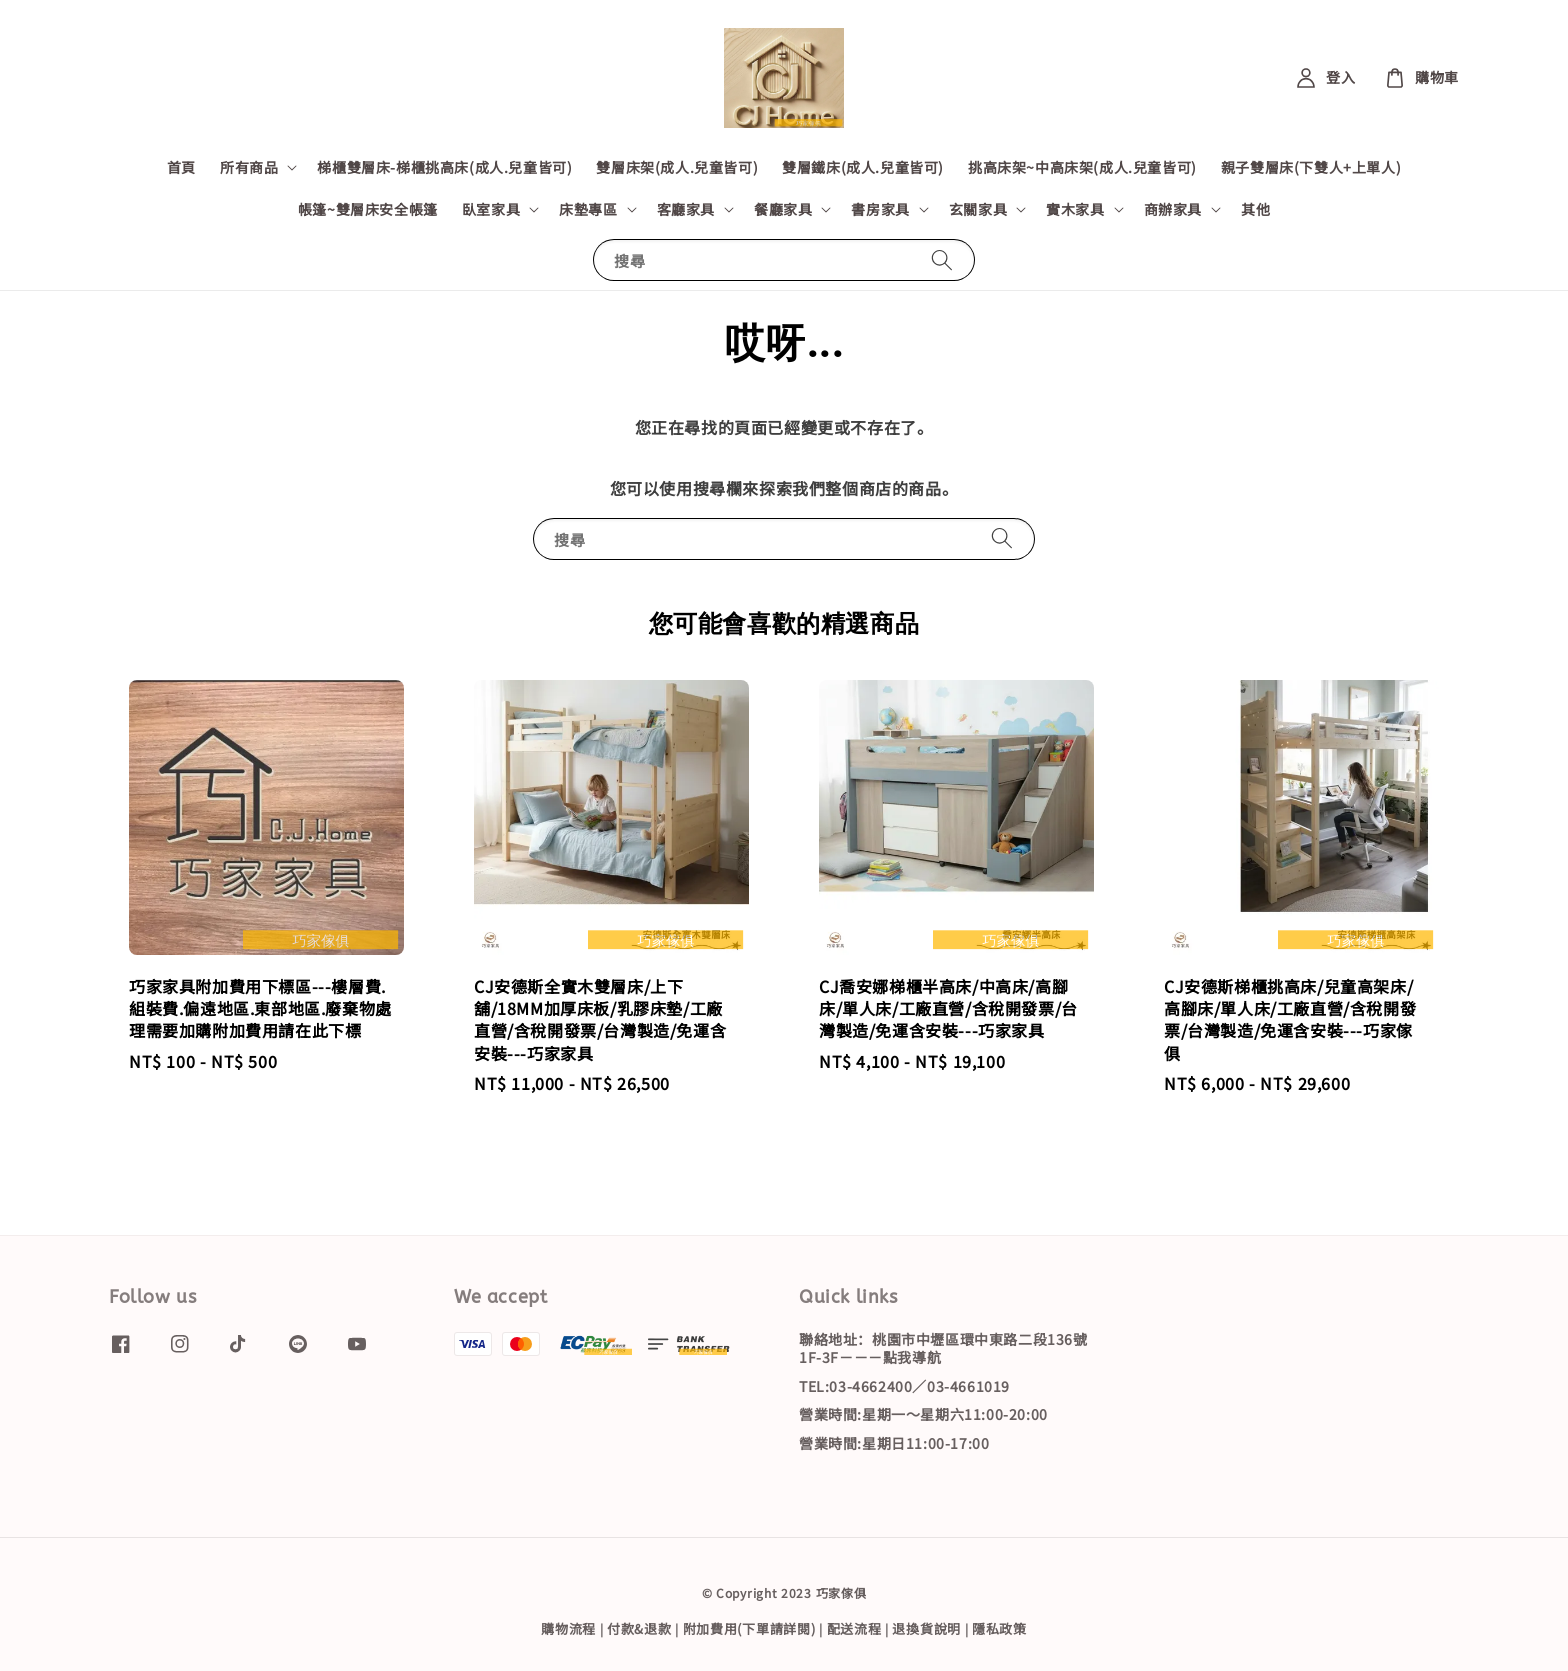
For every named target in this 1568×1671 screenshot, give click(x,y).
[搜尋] (942, 259)
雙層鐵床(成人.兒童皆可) (863, 167)
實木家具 (1075, 209)
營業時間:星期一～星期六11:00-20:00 (923, 1414)
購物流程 (568, 1628)
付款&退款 (639, 1628)
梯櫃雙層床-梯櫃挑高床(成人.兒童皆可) (444, 167)
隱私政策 (999, 1628)
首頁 (181, 167)
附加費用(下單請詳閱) (749, 1628)
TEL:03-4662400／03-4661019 (904, 1386)
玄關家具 (978, 209)
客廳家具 (686, 209)
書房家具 (880, 209)
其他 (1255, 209)
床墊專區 (588, 209)
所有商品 (249, 167)
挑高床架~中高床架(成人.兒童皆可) (1082, 167)
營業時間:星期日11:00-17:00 (894, 1443)
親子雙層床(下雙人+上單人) (1311, 167)
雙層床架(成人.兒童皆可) (677, 167)
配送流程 (854, 1628)
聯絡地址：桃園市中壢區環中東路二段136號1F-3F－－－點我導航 (943, 1348)
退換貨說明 (926, 1628)
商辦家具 (1173, 209)
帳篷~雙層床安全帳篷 (368, 209)
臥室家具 (491, 209)
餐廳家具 (783, 209)
